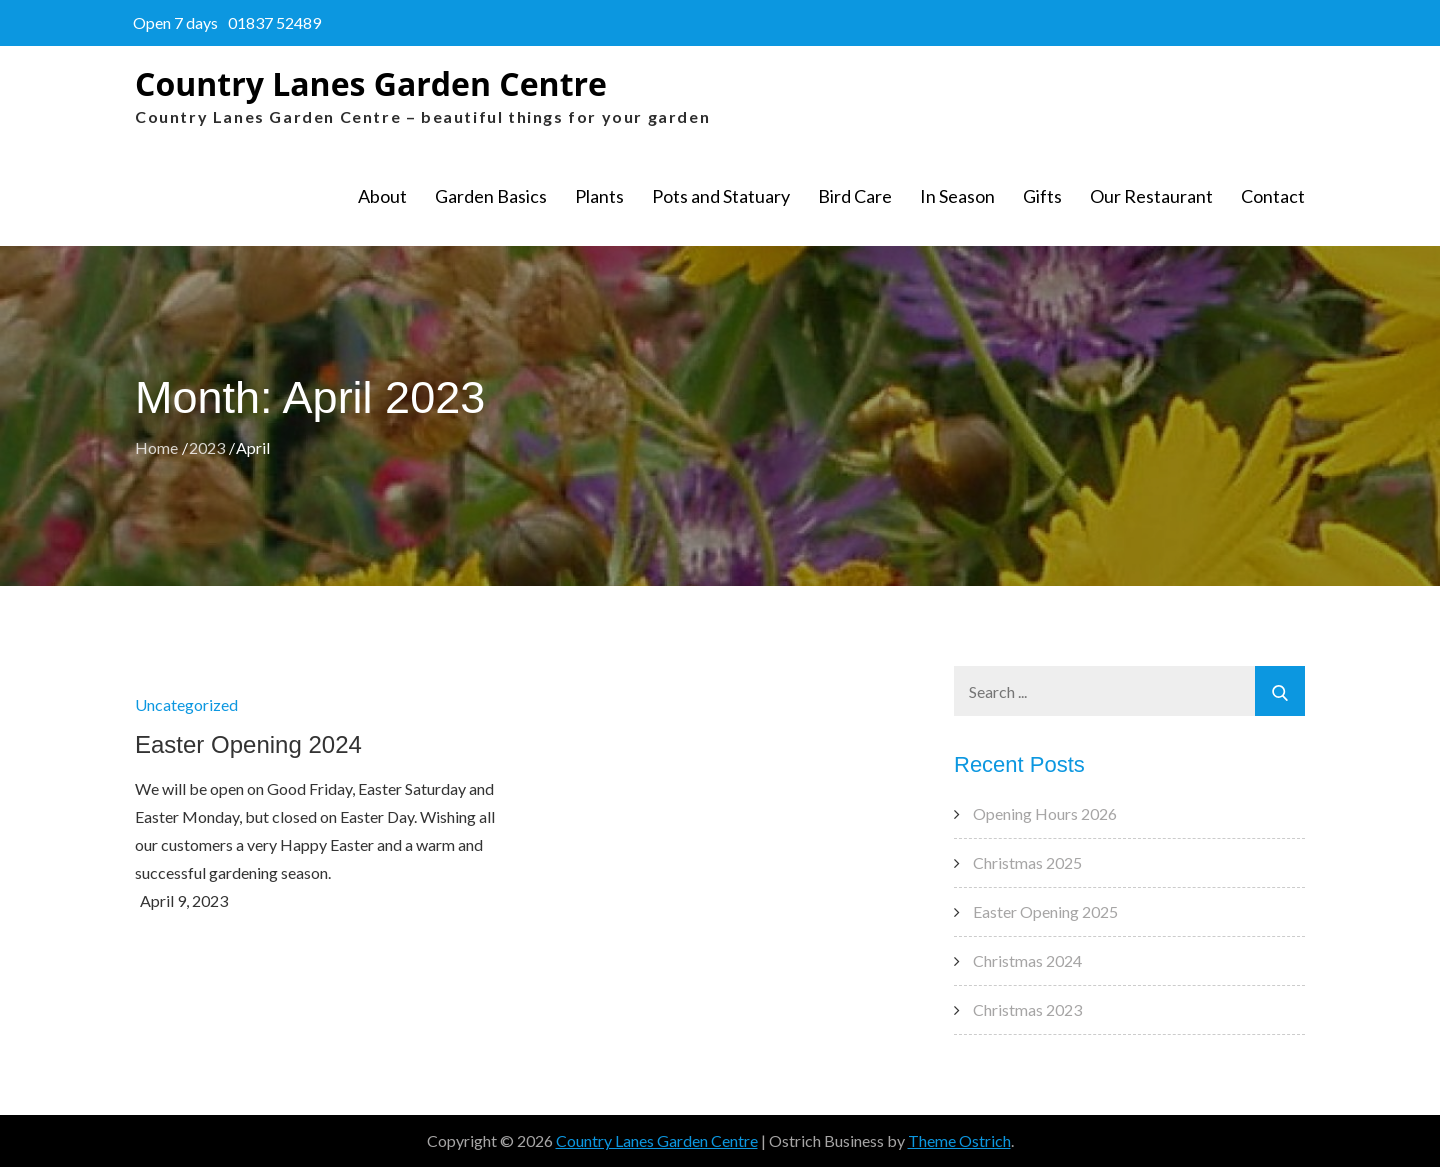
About (382, 196)
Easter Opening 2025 (1045, 911)
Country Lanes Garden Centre (371, 83)
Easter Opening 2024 (248, 744)
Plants (599, 196)
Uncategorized (186, 704)
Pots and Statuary (721, 196)
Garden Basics (491, 196)
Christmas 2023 (1027, 1009)
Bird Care (855, 196)
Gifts (1042, 196)
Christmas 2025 (1027, 862)
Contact (1273, 196)
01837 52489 (274, 22)
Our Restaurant (1151, 196)
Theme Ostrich (959, 1140)
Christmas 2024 (1027, 960)
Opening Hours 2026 (1045, 813)
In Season (957, 196)
